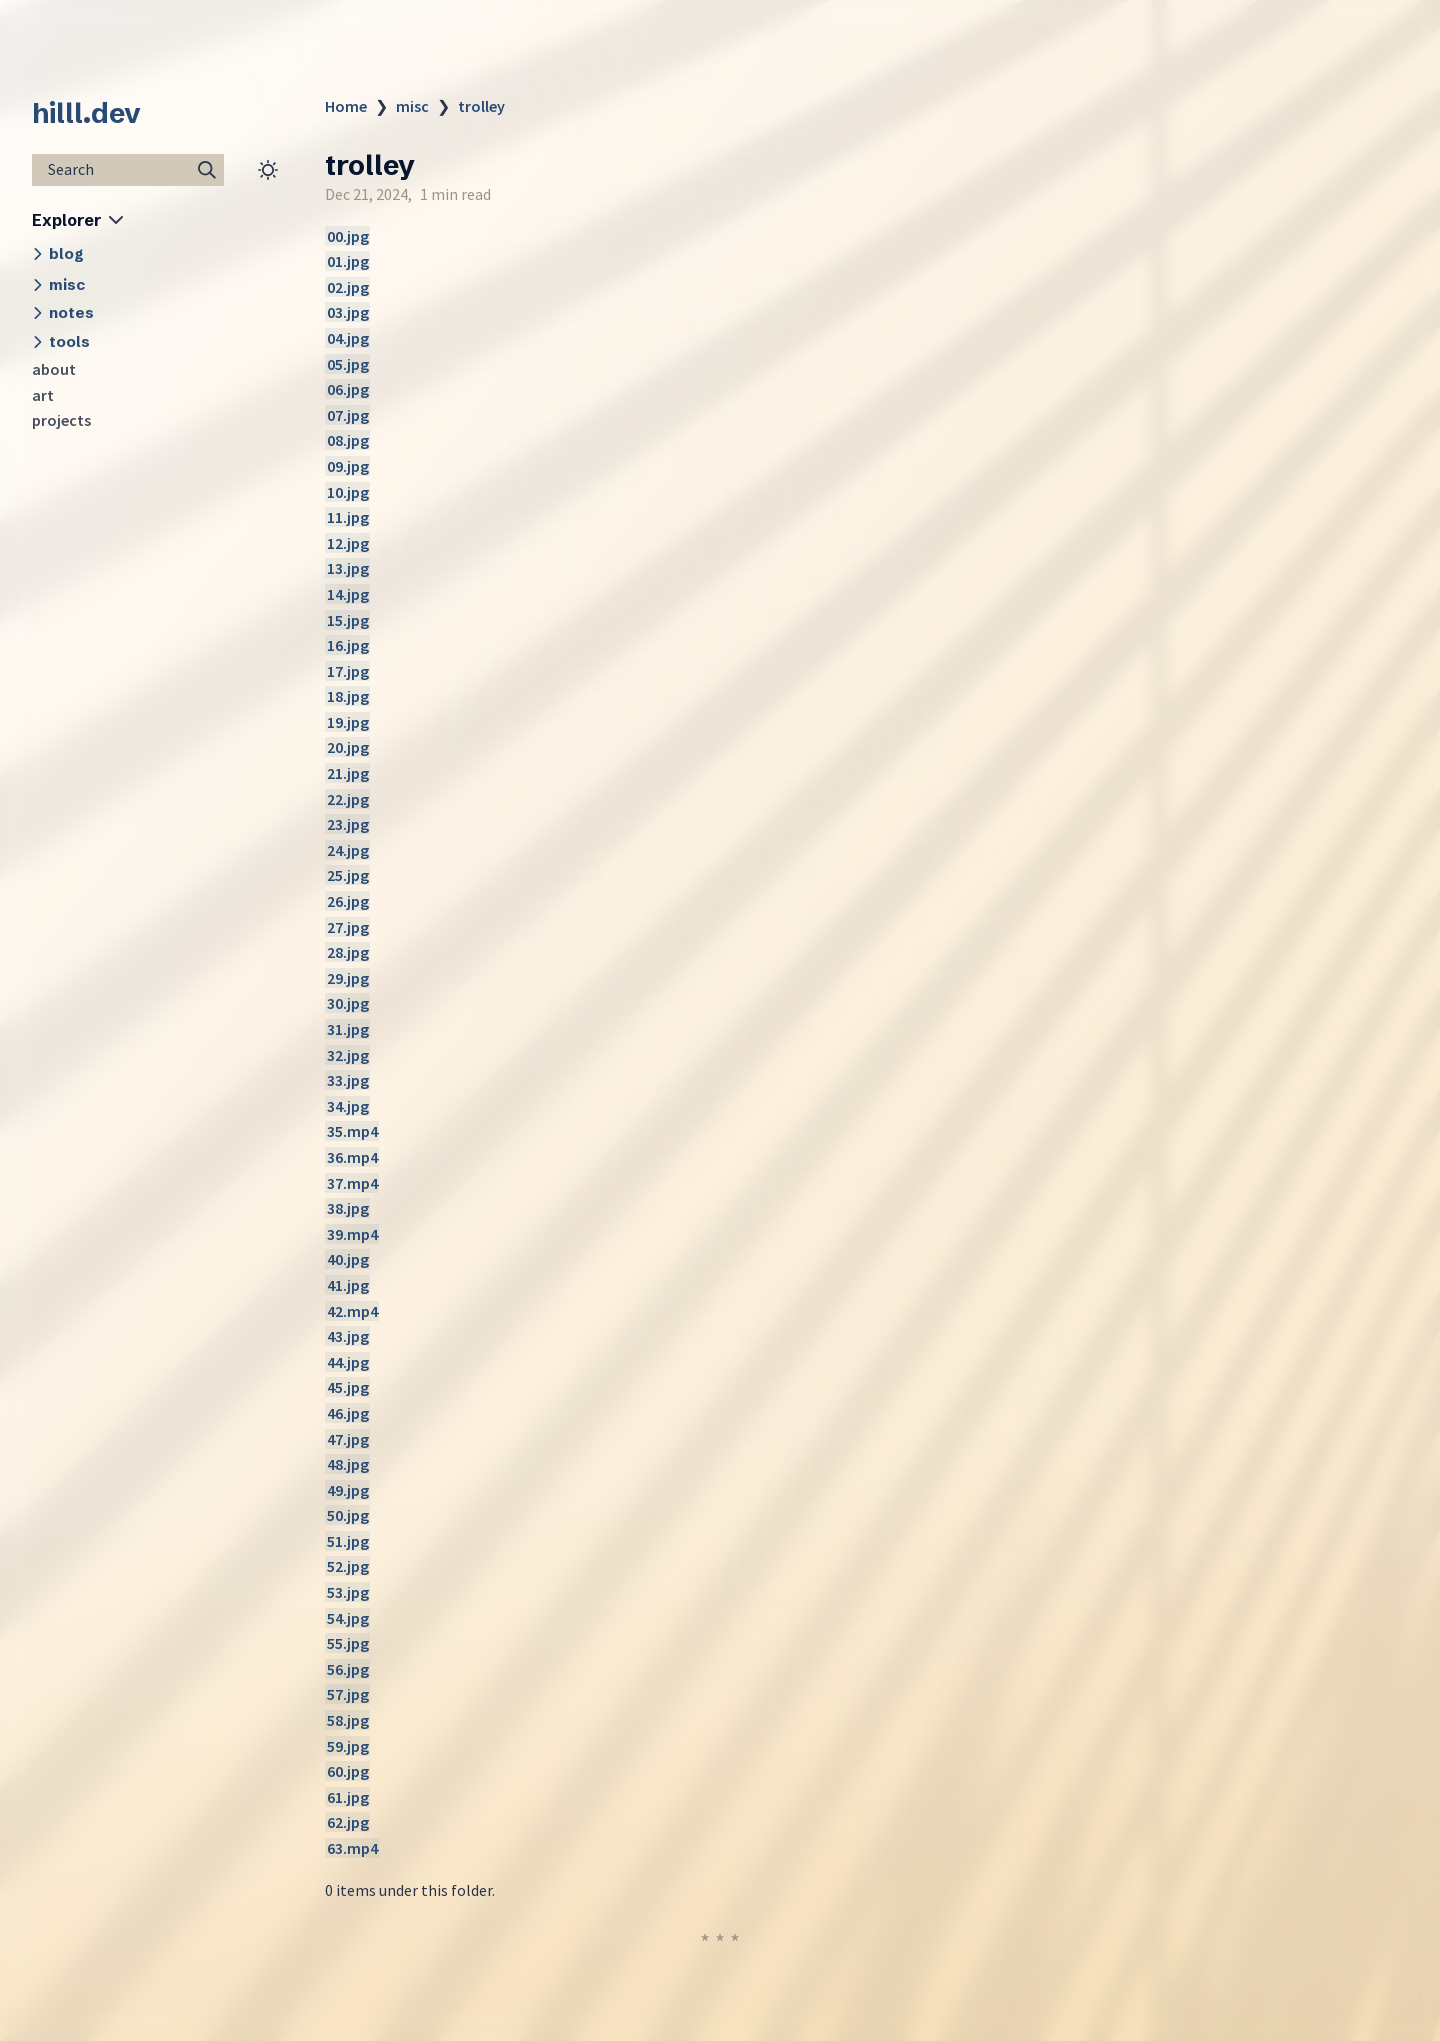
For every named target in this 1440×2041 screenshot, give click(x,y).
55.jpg (348, 1643)
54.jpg (348, 1618)
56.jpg (348, 1669)
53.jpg (348, 1592)
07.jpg (348, 415)
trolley (481, 106)
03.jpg (348, 312)
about (54, 369)
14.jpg (348, 594)
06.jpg (348, 389)
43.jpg (348, 1336)
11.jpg (348, 517)
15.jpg (348, 620)
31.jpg (348, 1029)
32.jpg (348, 1055)
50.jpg (348, 1515)
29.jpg (348, 978)
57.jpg (348, 1694)
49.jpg (348, 1490)
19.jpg (348, 722)
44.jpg (348, 1362)
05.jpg (348, 364)
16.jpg (348, 645)
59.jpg (348, 1746)
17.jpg (348, 671)
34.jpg (348, 1106)
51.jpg (348, 1541)
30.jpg (348, 1003)
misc (412, 106)
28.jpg (348, 952)
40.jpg (348, 1259)
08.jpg (348, 440)
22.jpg (348, 799)
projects (61, 420)
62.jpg (348, 1822)
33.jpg (348, 1080)
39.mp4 (352, 1234)
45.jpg (348, 1387)
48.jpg (348, 1464)
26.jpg (348, 901)
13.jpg (348, 568)
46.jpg (348, 1413)
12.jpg (348, 543)
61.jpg (348, 1797)
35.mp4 (352, 1131)
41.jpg (348, 1285)
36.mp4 (352, 1157)
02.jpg (348, 287)
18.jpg (348, 696)
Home (346, 106)
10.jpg (348, 492)
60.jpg (348, 1771)
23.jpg (348, 824)
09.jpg (348, 466)
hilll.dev (86, 113)
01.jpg (348, 261)
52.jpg (348, 1566)
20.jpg (348, 747)
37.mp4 (352, 1183)
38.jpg (348, 1208)
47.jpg (348, 1439)
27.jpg (348, 927)
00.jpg (348, 236)
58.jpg (348, 1720)
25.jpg (348, 875)
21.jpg (348, 773)
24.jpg (348, 850)
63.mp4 (352, 1848)
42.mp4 (352, 1311)
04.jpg (348, 338)
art (43, 395)
